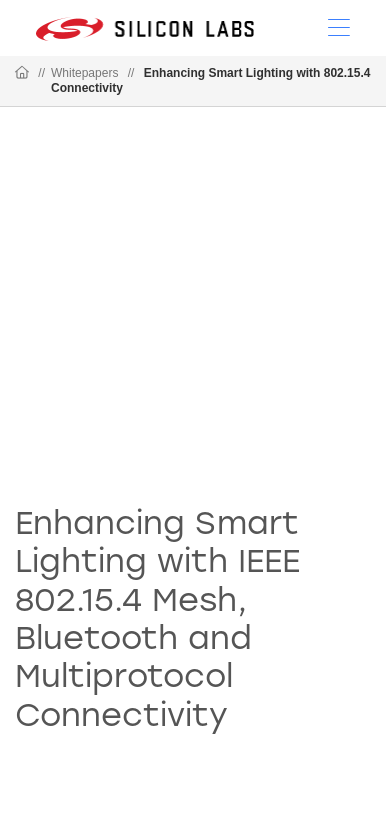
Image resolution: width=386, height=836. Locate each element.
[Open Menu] (339, 26)
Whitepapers (84, 73)
